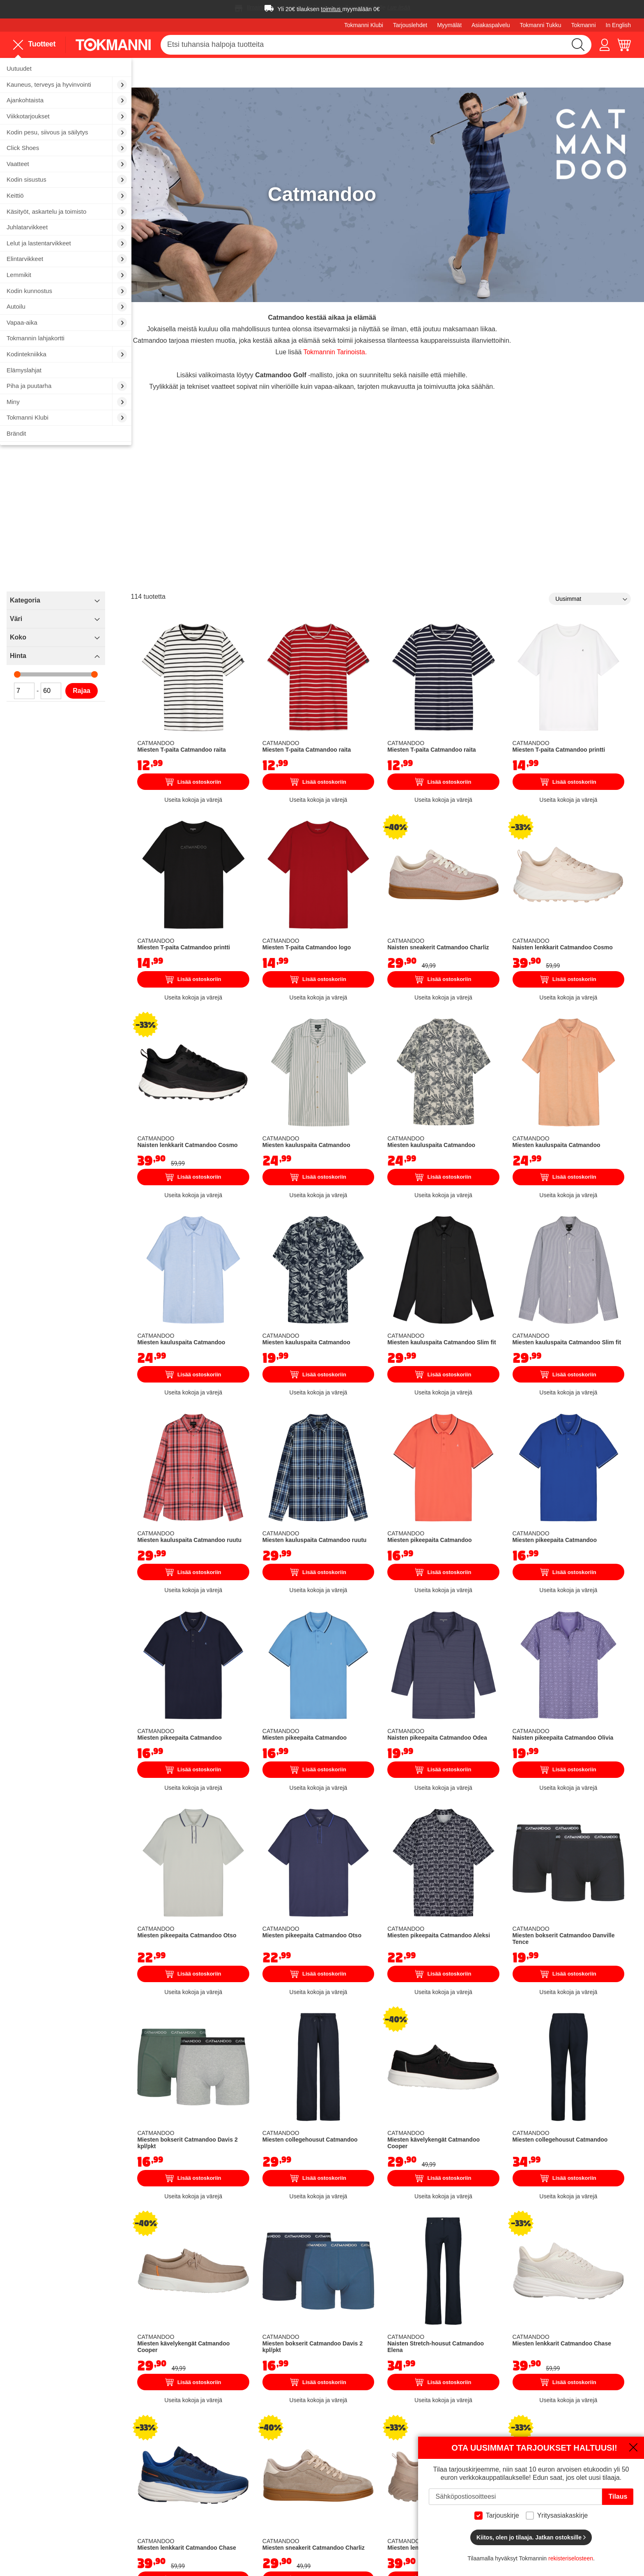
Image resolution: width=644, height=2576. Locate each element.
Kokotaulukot (410, 2465)
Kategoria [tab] (163, 565)
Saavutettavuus (298, 2503)
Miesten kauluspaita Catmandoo (391, 1025)
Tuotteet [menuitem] (34, 45)
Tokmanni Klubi (363, 25)
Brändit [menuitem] (16, 433)
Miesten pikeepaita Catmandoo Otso (298, 1706)
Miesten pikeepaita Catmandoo (480, 1366)
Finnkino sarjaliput (187, 2488)
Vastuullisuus (295, 2489)
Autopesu (175, 2453)
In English (618, 25)
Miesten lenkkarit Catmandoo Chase (571, 2047)
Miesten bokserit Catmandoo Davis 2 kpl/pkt (309, 1877)
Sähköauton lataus (188, 2476)
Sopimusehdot (412, 2476)
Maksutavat (408, 2442)
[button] (604, 44)
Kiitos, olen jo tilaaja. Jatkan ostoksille (531, 2537)
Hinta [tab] (156, 621)
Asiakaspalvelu (491, 25)
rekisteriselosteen (570, 2558)
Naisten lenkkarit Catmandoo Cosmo (572, 854)
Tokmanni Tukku (540, 25)
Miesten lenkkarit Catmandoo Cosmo (481, 2217)
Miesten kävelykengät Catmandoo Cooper (484, 1877)
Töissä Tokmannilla (304, 2442)
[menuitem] (65, 69)
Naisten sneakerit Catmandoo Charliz (481, 854)
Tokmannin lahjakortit (192, 2499)
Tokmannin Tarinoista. (400, 308)
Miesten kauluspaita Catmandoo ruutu (300, 1366)
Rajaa (219, 656)
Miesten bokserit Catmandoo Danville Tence (582, 1706)
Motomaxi (290, 2527)
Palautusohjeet (413, 2453)
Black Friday (409, 2499)
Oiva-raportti (294, 2516)
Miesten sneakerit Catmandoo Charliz (390, 2217)
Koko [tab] (156, 602)
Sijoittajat (289, 2476)
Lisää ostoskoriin (312, 720)
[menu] (37, 44)
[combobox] (376, 45)
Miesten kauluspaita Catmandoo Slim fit (482, 1195)
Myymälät (449, 25)
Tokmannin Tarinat (302, 2453)
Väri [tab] (154, 584)
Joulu (400, 2511)
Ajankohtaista (410, 2522)
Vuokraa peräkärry (188, 2465)
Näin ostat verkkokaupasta (430, 2430)
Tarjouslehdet (410, 25)
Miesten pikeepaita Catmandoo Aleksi (480, 1706)
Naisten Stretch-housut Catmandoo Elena (486, 2047)
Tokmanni (583, 25)
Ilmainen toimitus (268, 7)
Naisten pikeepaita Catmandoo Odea (480, 1536)
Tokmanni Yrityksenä (306, 2430)
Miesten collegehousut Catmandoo (395, 1877)
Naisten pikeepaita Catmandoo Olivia (571, 1536)
